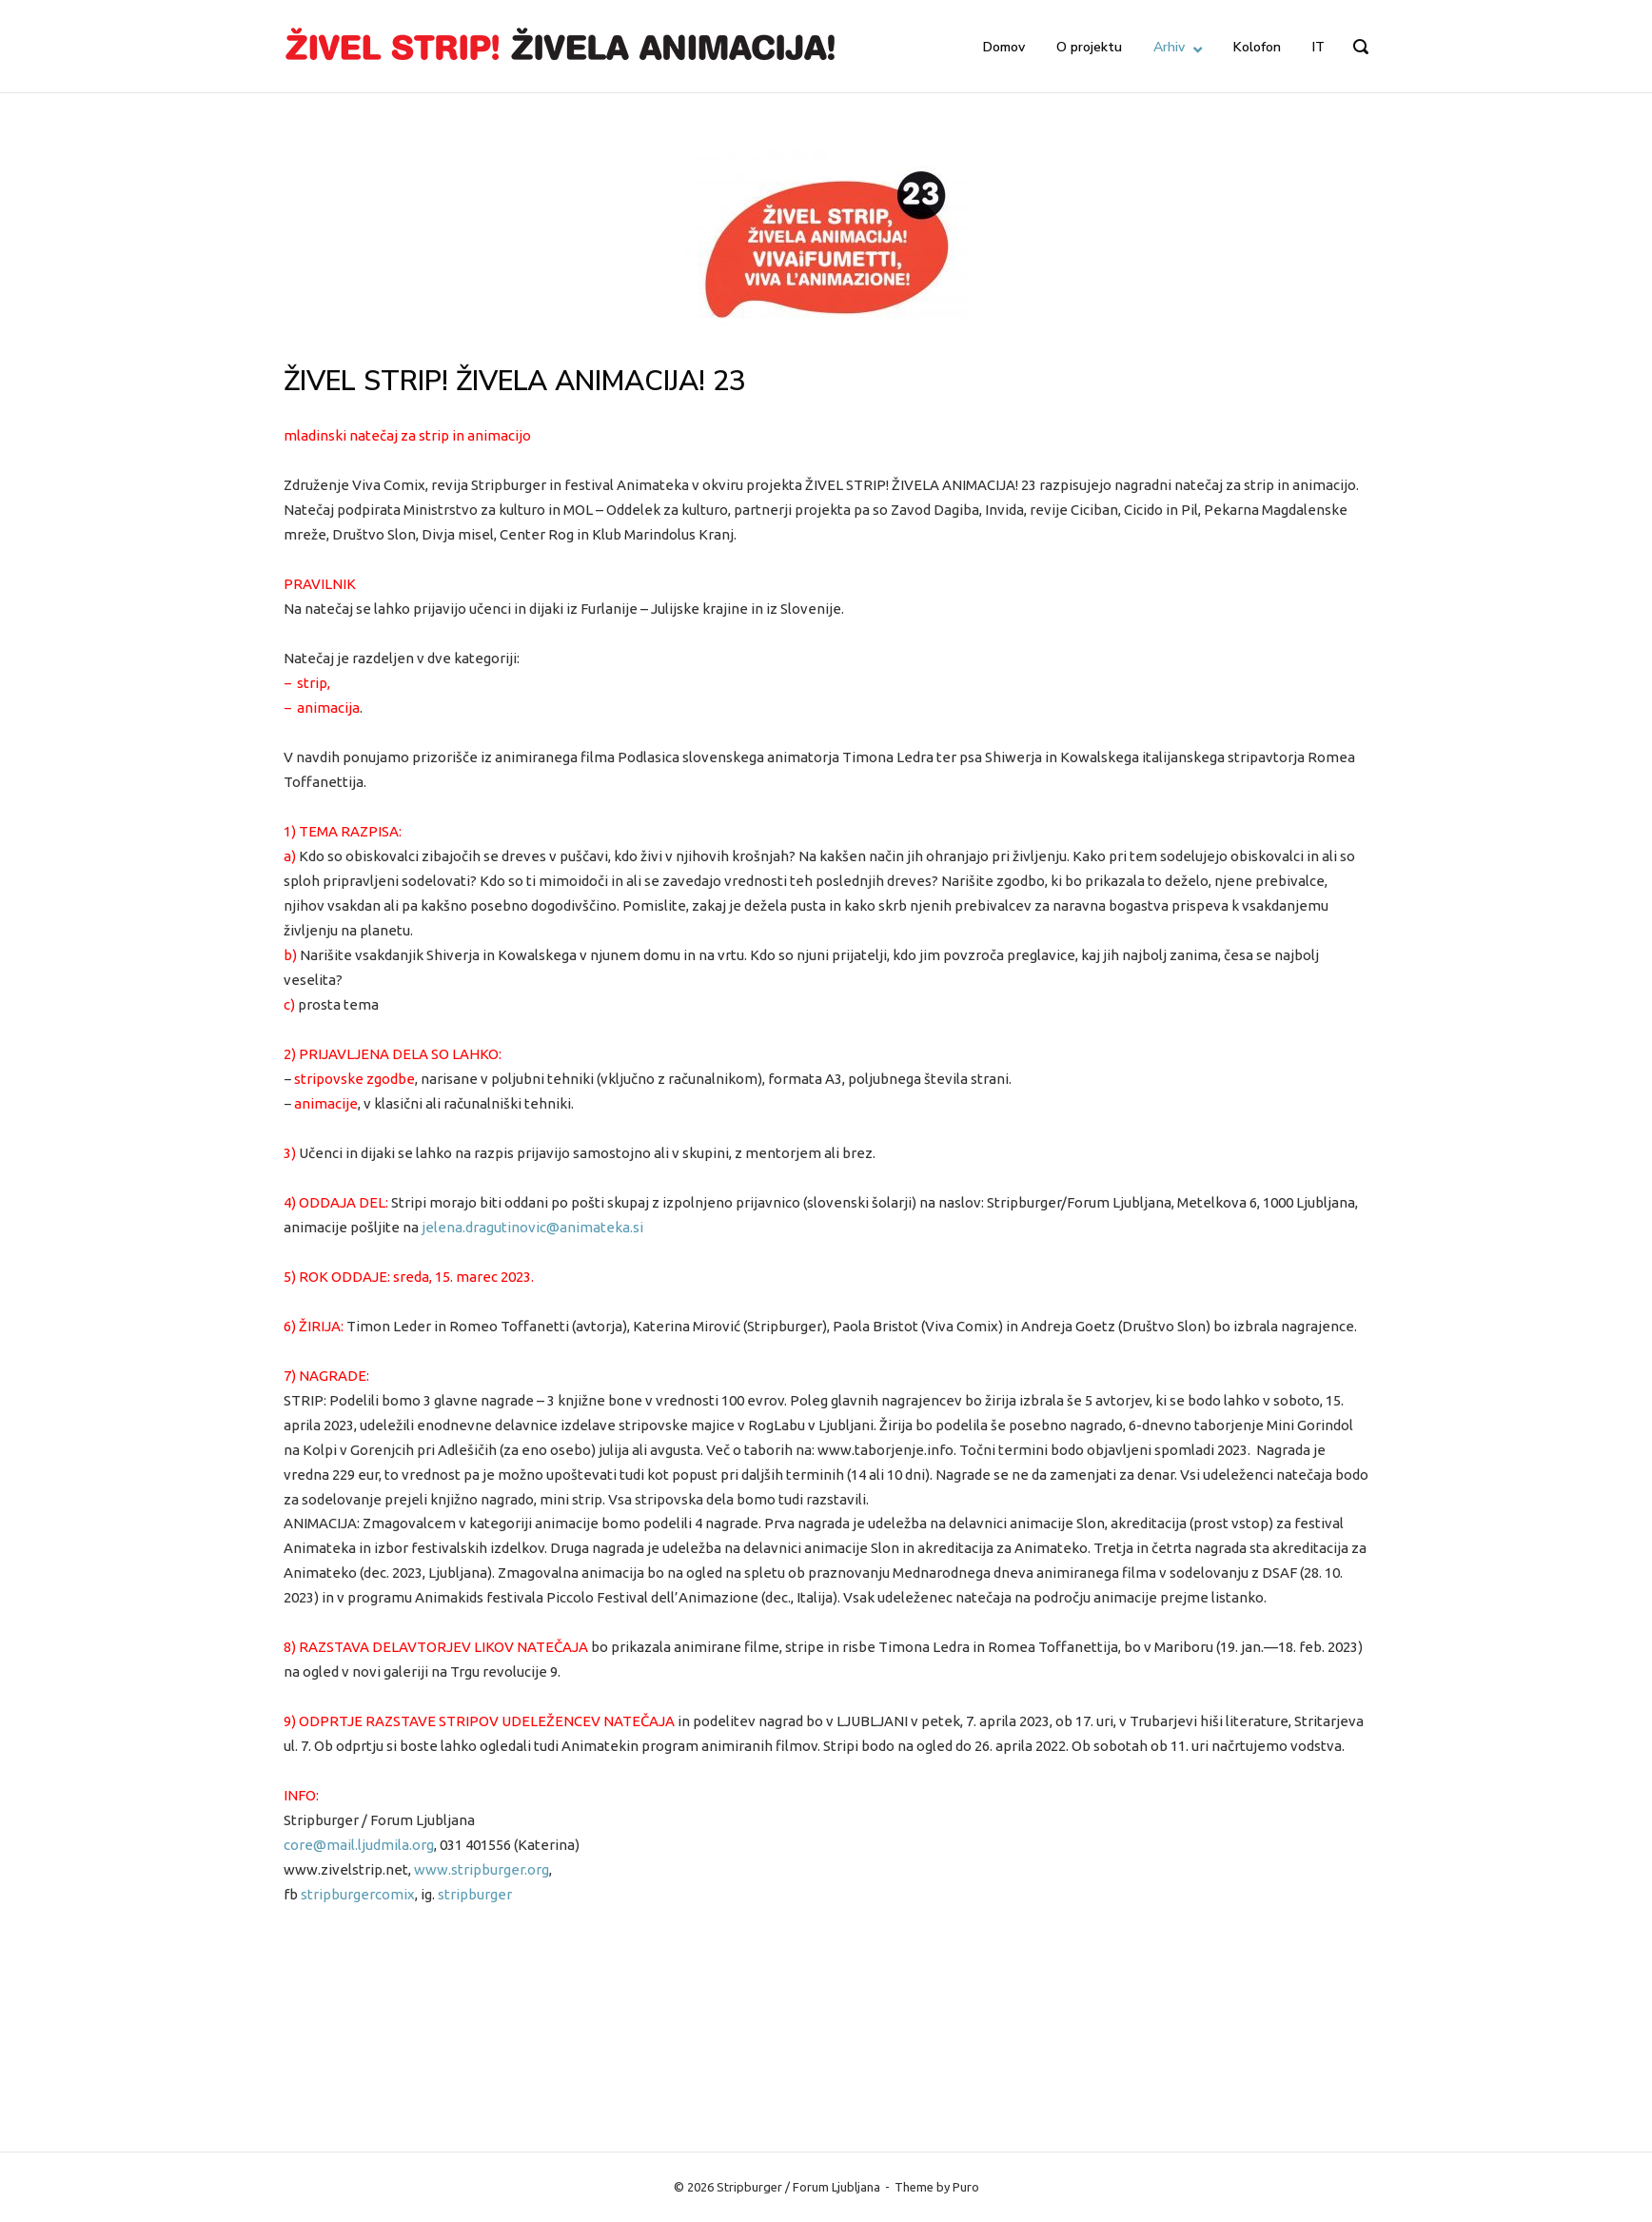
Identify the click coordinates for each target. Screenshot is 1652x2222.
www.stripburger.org (481, 1869)
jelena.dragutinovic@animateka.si (532, 1227)
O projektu (1089, 47)
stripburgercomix (358, 1894)
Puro (966, 2186)
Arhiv (1169, 47)
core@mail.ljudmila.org (359, 1845)
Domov (1004, 47)
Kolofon (1257, 47)
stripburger (475, 1894)
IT (1318, 47)
